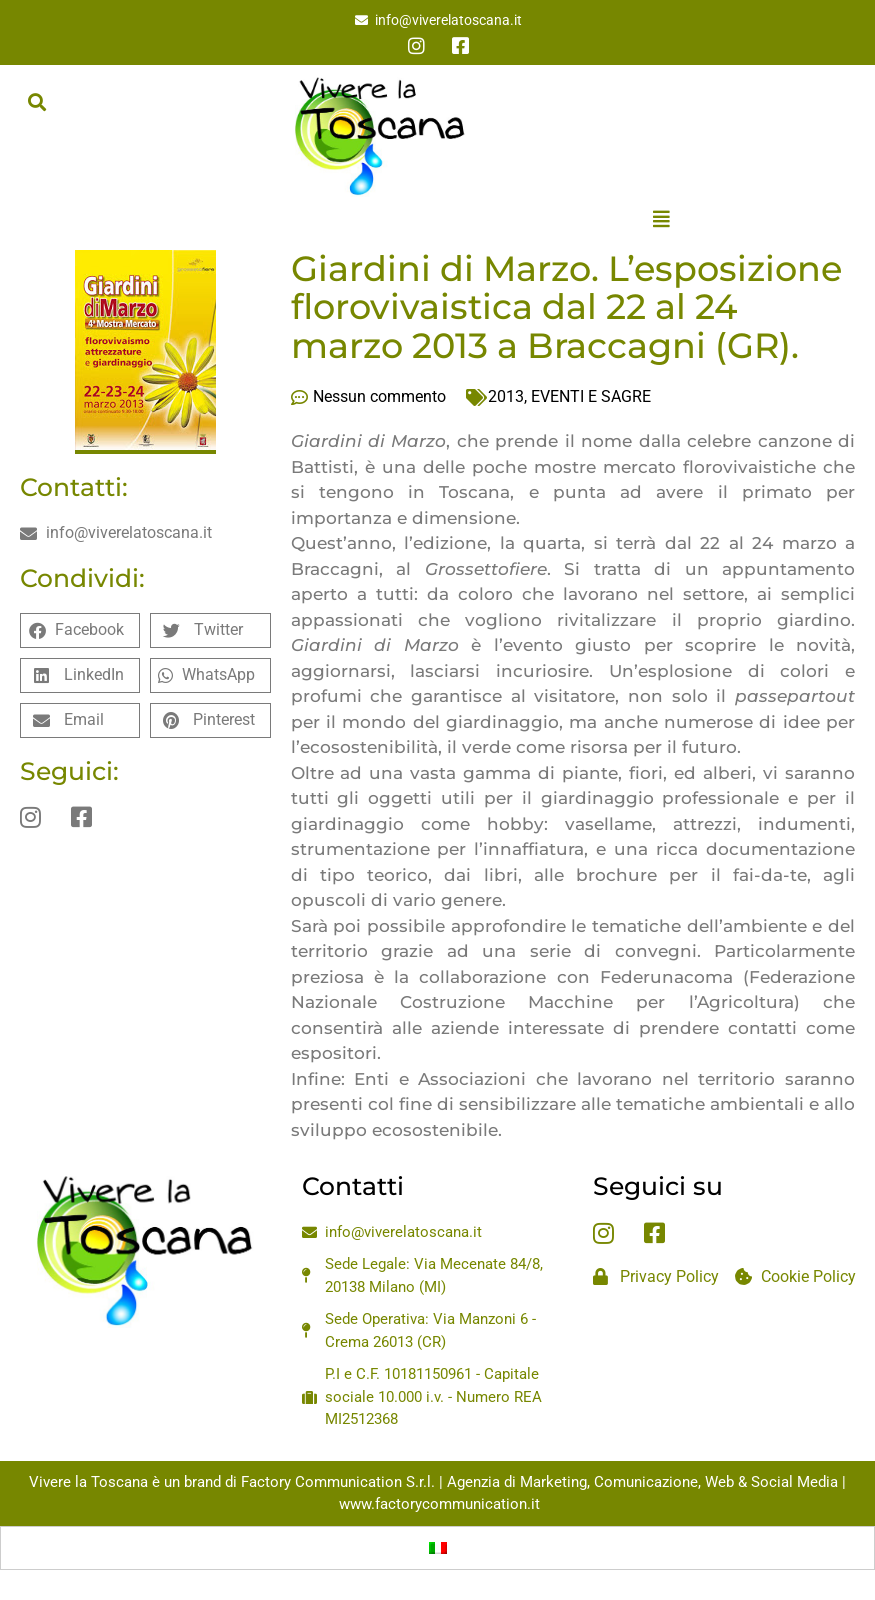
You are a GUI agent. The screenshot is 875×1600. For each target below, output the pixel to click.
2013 (506, 396)
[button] (36, 101)
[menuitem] (438, 1548)
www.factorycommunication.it (439, 1504)
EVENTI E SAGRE (591, 396)
